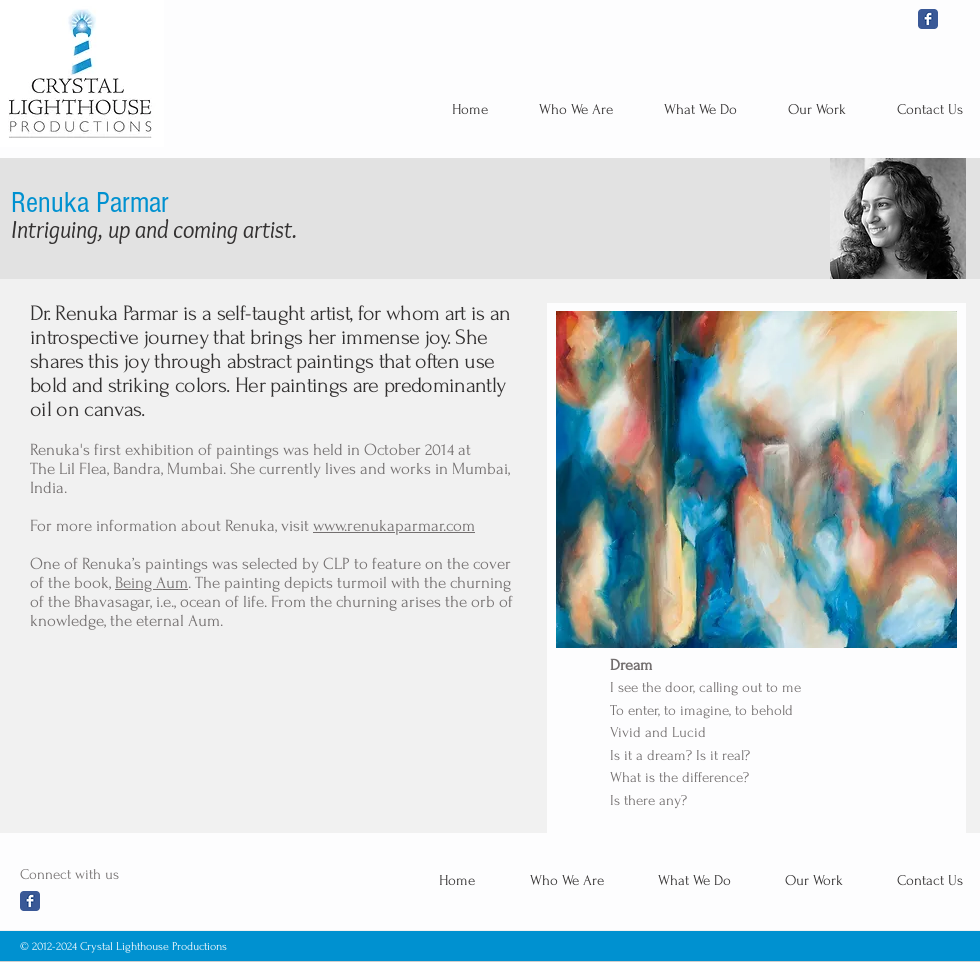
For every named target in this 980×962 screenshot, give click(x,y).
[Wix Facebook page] (928, 19)
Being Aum (151, 582)
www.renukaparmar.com (394, 525)
